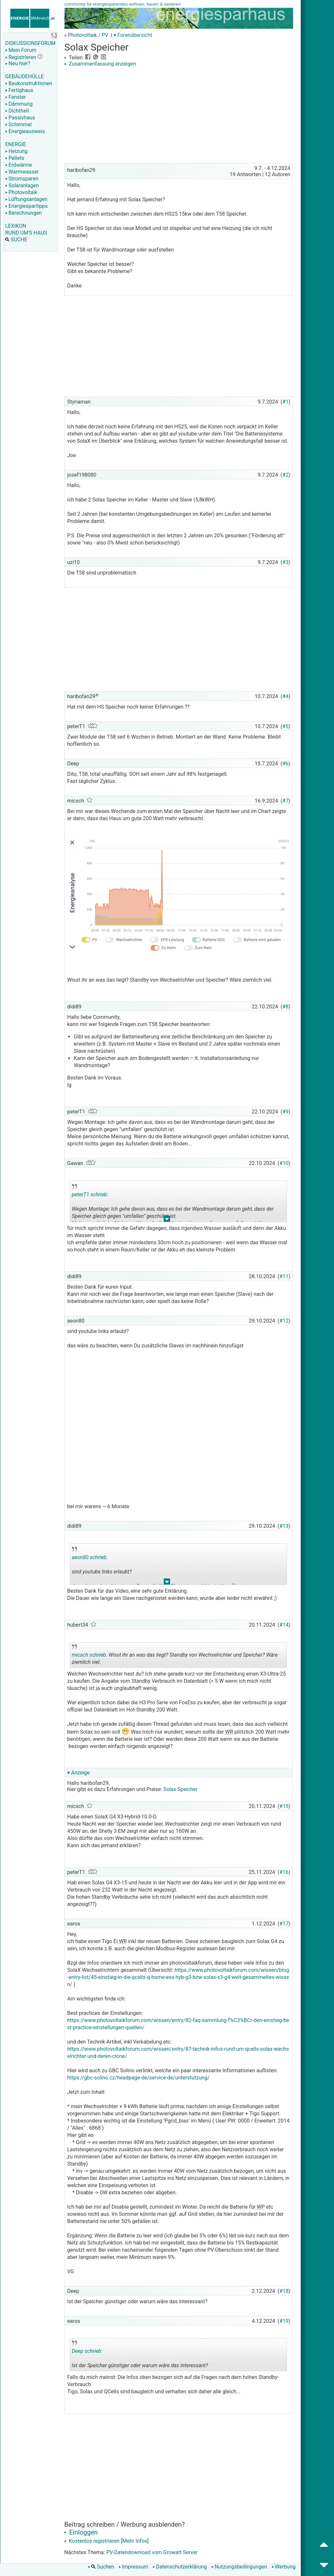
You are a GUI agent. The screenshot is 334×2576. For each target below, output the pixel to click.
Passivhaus (20, 118)
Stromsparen (21, 179)
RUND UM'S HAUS (26, 233)
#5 (285, 726)
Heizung (16, 151)
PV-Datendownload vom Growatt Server (152, 2552)
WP (260, 2207)
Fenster (15, 97)
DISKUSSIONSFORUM (30, 43)
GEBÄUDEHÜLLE (24, 76)
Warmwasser (22, 172)
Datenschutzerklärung (180, 2567)
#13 (284, 1526)
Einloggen (81, 2532)
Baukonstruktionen (28, 83)
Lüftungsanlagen (26, 199)
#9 (285, 1112)
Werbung (284, 2567)
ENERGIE (15, 144)
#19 (284, 2321)
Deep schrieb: (87, 2351)
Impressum (133, 2567)
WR (228, 1732)
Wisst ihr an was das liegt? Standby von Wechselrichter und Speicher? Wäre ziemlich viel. (175, 1656)
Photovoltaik (21, 192)
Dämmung (19, 104)
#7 (285, 801)
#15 (284, 1806)
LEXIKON (15, 226)
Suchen (101, 2567)
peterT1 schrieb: (90, 1194)
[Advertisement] (178, 115)
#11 (284, 1276)
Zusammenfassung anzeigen (100, 64)
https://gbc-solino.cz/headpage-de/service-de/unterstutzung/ (138, 2078)
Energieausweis (25, 131)
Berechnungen (23, 213)
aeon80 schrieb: (90, 1557)
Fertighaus (19, 90)
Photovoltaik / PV (88, 35)
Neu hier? (17, 63)
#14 (284, 1625)
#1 (285, 402)
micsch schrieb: (89, 1655)
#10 (284, 1163)
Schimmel (18, 124)
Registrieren (20, 57)
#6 (285, 763)
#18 (284, 2291)
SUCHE (16, 240)
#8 (285, 1007)
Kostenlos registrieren (92, 2541)
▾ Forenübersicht (133, 35)
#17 (284, 1924)
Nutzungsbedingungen (239, 2567)
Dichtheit (17, 111)
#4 (285, 696)
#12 (284, 1321)
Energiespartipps (26, 206)
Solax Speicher (180, 1789)
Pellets (14, 158)
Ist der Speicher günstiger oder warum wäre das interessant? (140, 2355)
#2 (285, 475)
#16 (284, 1872)
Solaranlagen (22, 185)
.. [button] (167, 1220)
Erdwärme (18, 165)
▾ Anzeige (78, 1773)
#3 (285, 562)
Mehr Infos (134, 2541)
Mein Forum (20, 50)
